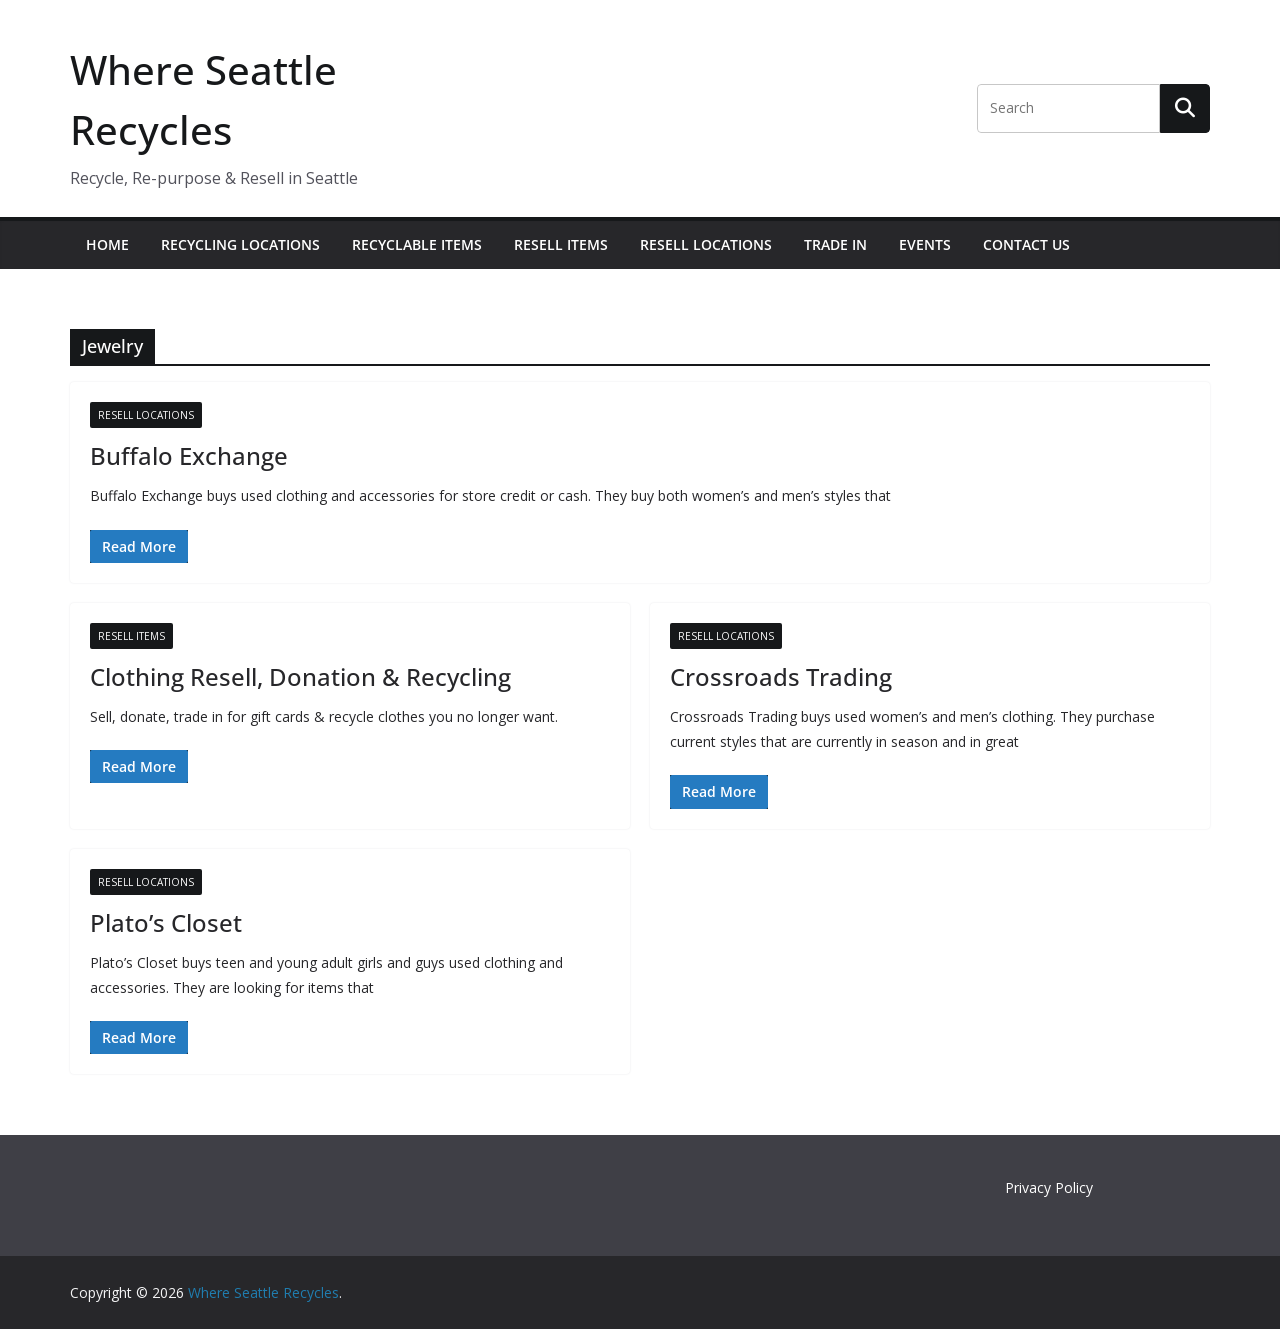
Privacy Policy (1049, 1187)
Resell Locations (706, 244)
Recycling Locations (240, 244)
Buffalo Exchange (189, 455)
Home (107, 244)
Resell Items (561, 244)
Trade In (835, 244)
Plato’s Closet (166, 922)
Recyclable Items (417, 244)
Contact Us (1026, 244)
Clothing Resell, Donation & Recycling (300, 676)
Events (925, 244)
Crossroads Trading (781, 676)
